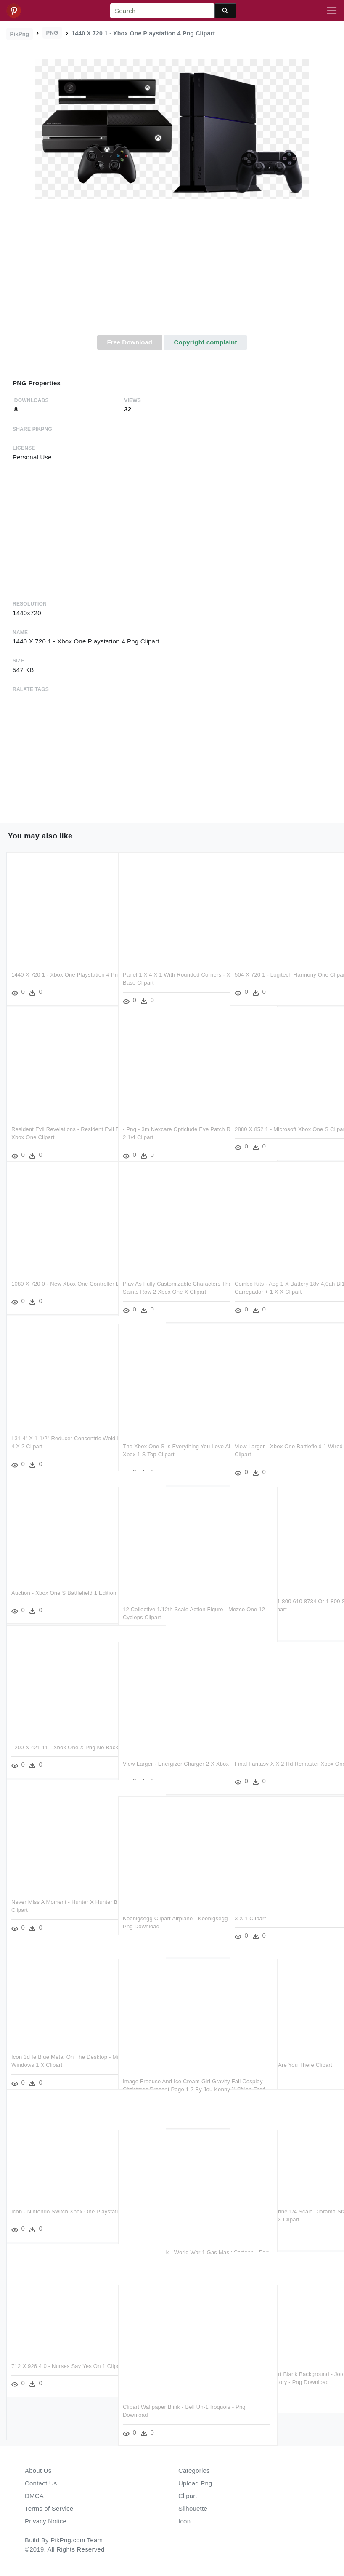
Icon (184, 2521)
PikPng (19, 34)
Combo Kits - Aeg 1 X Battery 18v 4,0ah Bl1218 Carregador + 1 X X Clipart (277, 1280)
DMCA (34, 2495)
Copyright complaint (205, 342)
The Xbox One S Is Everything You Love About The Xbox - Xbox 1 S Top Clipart (169, 1443)
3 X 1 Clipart (250, 1907)
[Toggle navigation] (332, 11)
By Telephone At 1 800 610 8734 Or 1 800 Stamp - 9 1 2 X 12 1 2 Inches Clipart (282, 1598)
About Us (38, 2470)
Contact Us (41, 2483)
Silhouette (192, 2508)
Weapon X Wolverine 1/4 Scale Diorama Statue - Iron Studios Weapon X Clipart (283, 2208)
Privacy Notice (45, 2521)
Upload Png (195, 2483)
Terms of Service (49, 2508)
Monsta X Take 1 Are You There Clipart (283, 2053)
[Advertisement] (172, 272)
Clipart (187, 2495)
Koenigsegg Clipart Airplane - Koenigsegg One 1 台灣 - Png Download (160, 1915)
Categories (194, 2470)
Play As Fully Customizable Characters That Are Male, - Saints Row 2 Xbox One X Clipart (171, 1280)
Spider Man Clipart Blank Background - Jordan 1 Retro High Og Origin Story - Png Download (284, 2371)
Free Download (129, 342)
